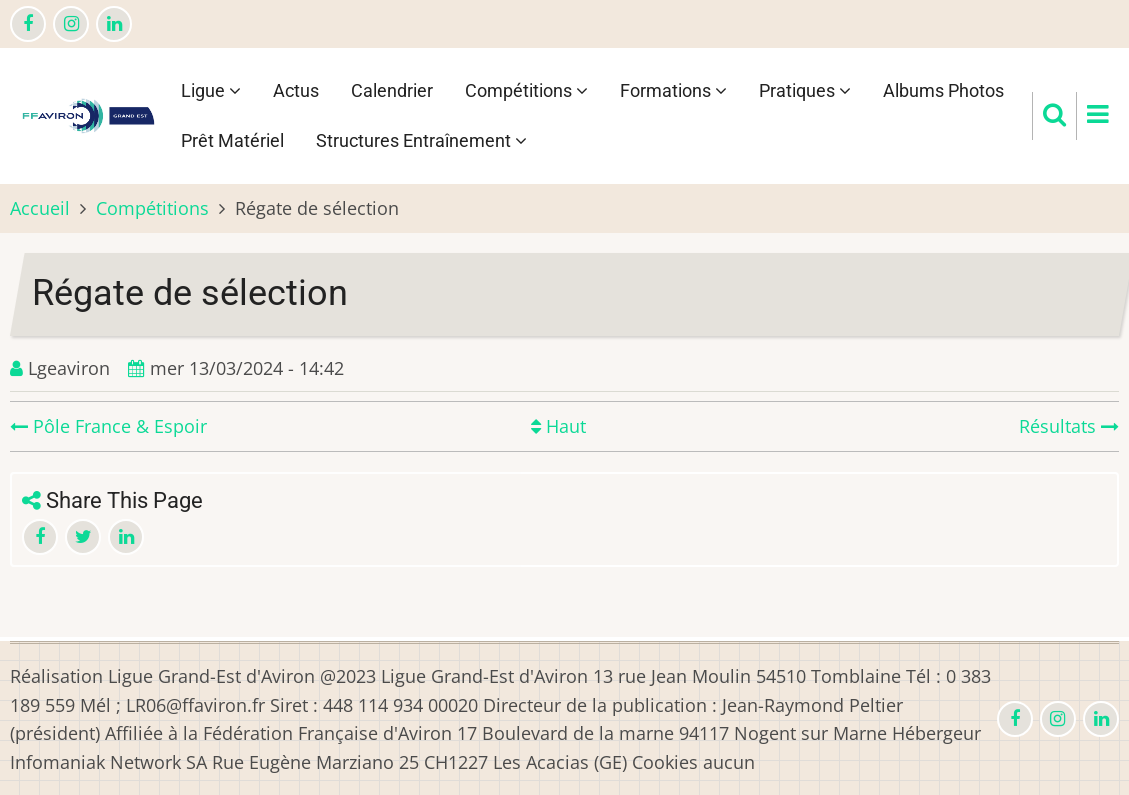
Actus (296, 90)
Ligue (211, 90)
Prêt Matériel (232, 140)
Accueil (40, 208)
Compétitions (526, 90)
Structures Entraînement (421, 140)
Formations (673, 90)
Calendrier (392, 90)
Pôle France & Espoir (108, 426)
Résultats (1069, 426)
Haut (558, 426)
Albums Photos (943, 90)
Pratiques (805, 90)
